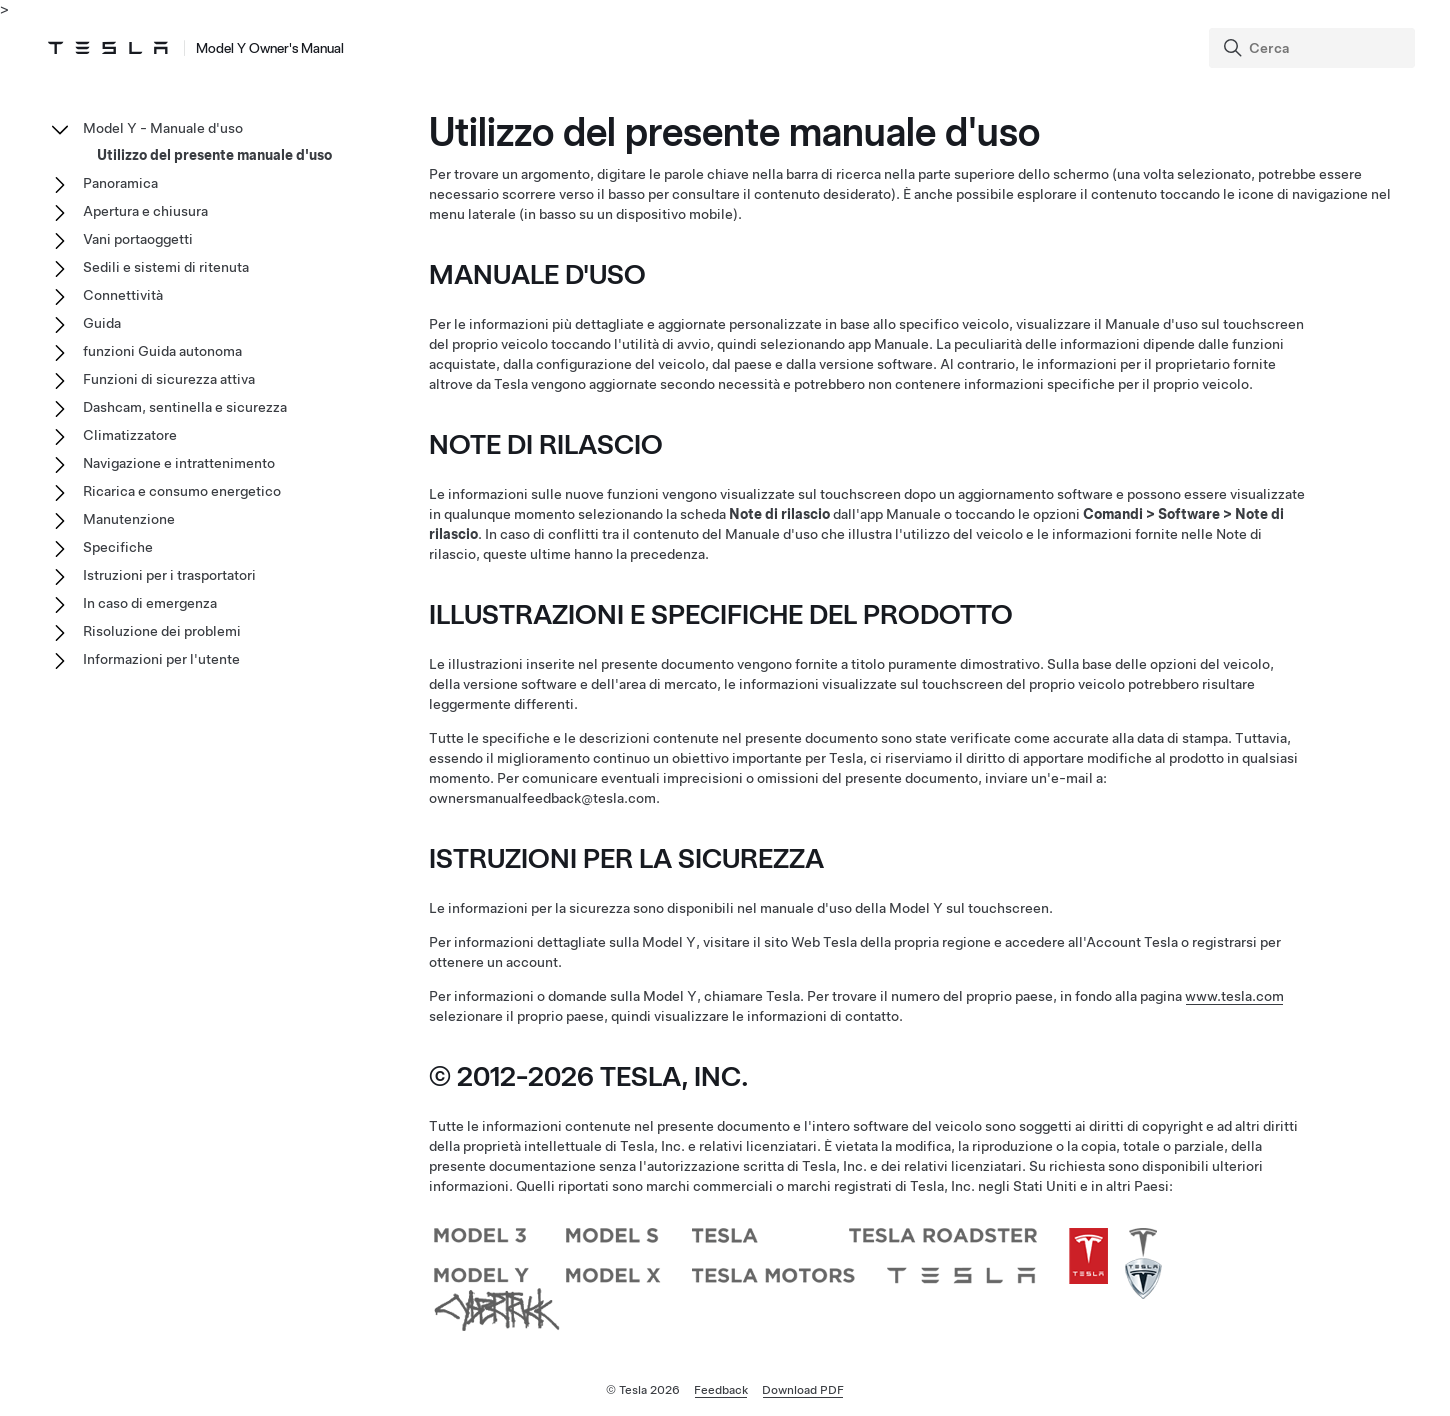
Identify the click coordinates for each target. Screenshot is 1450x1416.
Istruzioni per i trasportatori (169, 575)
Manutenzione (129, 519)
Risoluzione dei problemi (162, 631)
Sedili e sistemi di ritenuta (166, 267)
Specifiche (118, 547)
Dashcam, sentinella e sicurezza (185, 407)
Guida (102, 323)
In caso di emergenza (150, 603)
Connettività (123, 295)
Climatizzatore (130, 435)
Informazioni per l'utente (161, 659)
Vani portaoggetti (138, 239)
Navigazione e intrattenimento (179, 463)
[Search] (1314, 48)
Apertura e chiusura (145, 211)
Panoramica (120, 183)
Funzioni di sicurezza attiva (169, 379)
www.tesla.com (1234, 996)
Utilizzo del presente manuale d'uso (214, 155)
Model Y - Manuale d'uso (163, 128)
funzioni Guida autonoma (162, 351)
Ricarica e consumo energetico (182, 491)
